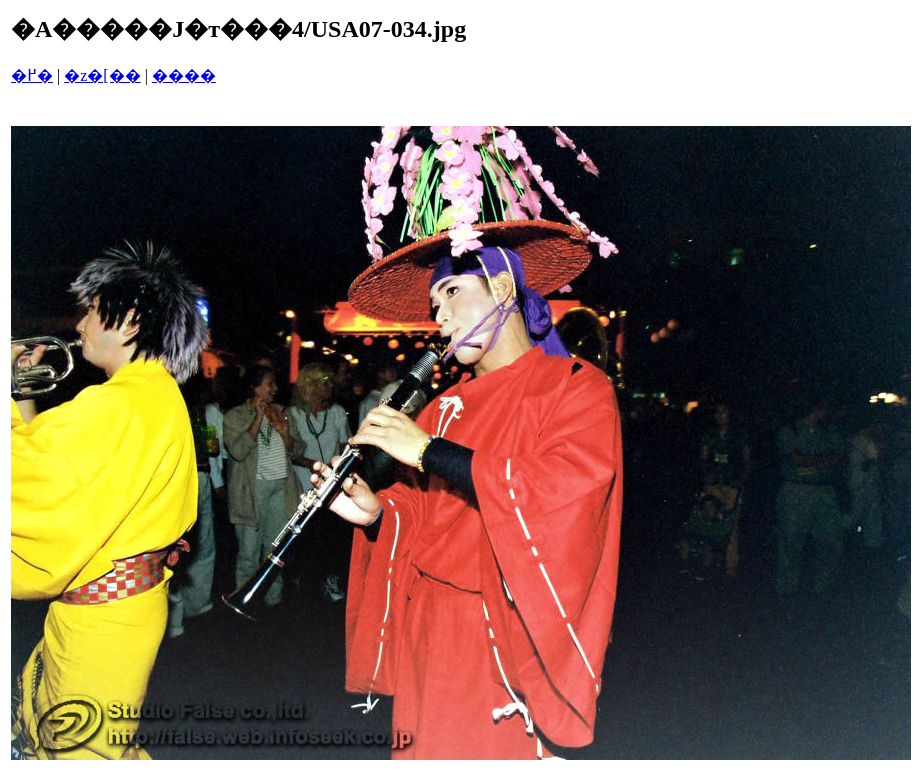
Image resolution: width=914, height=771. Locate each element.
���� (184, 75)
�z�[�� (102, 75)
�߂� (32, 75)
